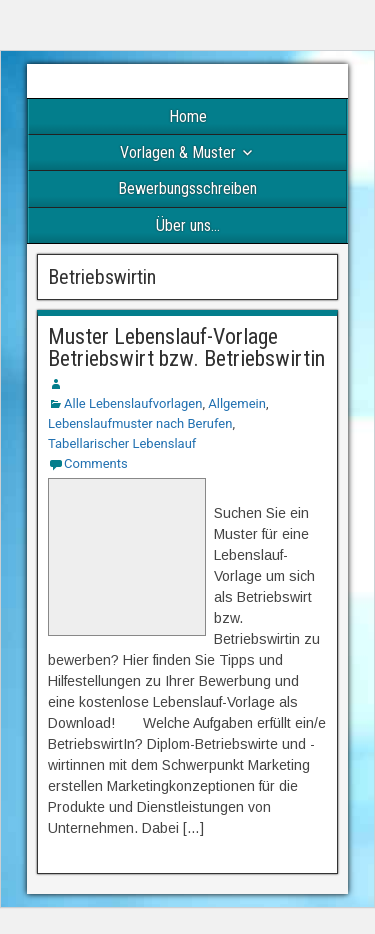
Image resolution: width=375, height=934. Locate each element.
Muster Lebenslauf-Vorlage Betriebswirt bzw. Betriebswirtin (186, 347)
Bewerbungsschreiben (187, 188)
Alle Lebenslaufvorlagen (133, 403)
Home (188, 116)
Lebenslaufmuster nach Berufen (140, 423)
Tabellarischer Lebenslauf (122, 443)
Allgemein (237, 403)
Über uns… (188, 225)
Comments (96, 463)
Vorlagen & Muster (178, 152)
